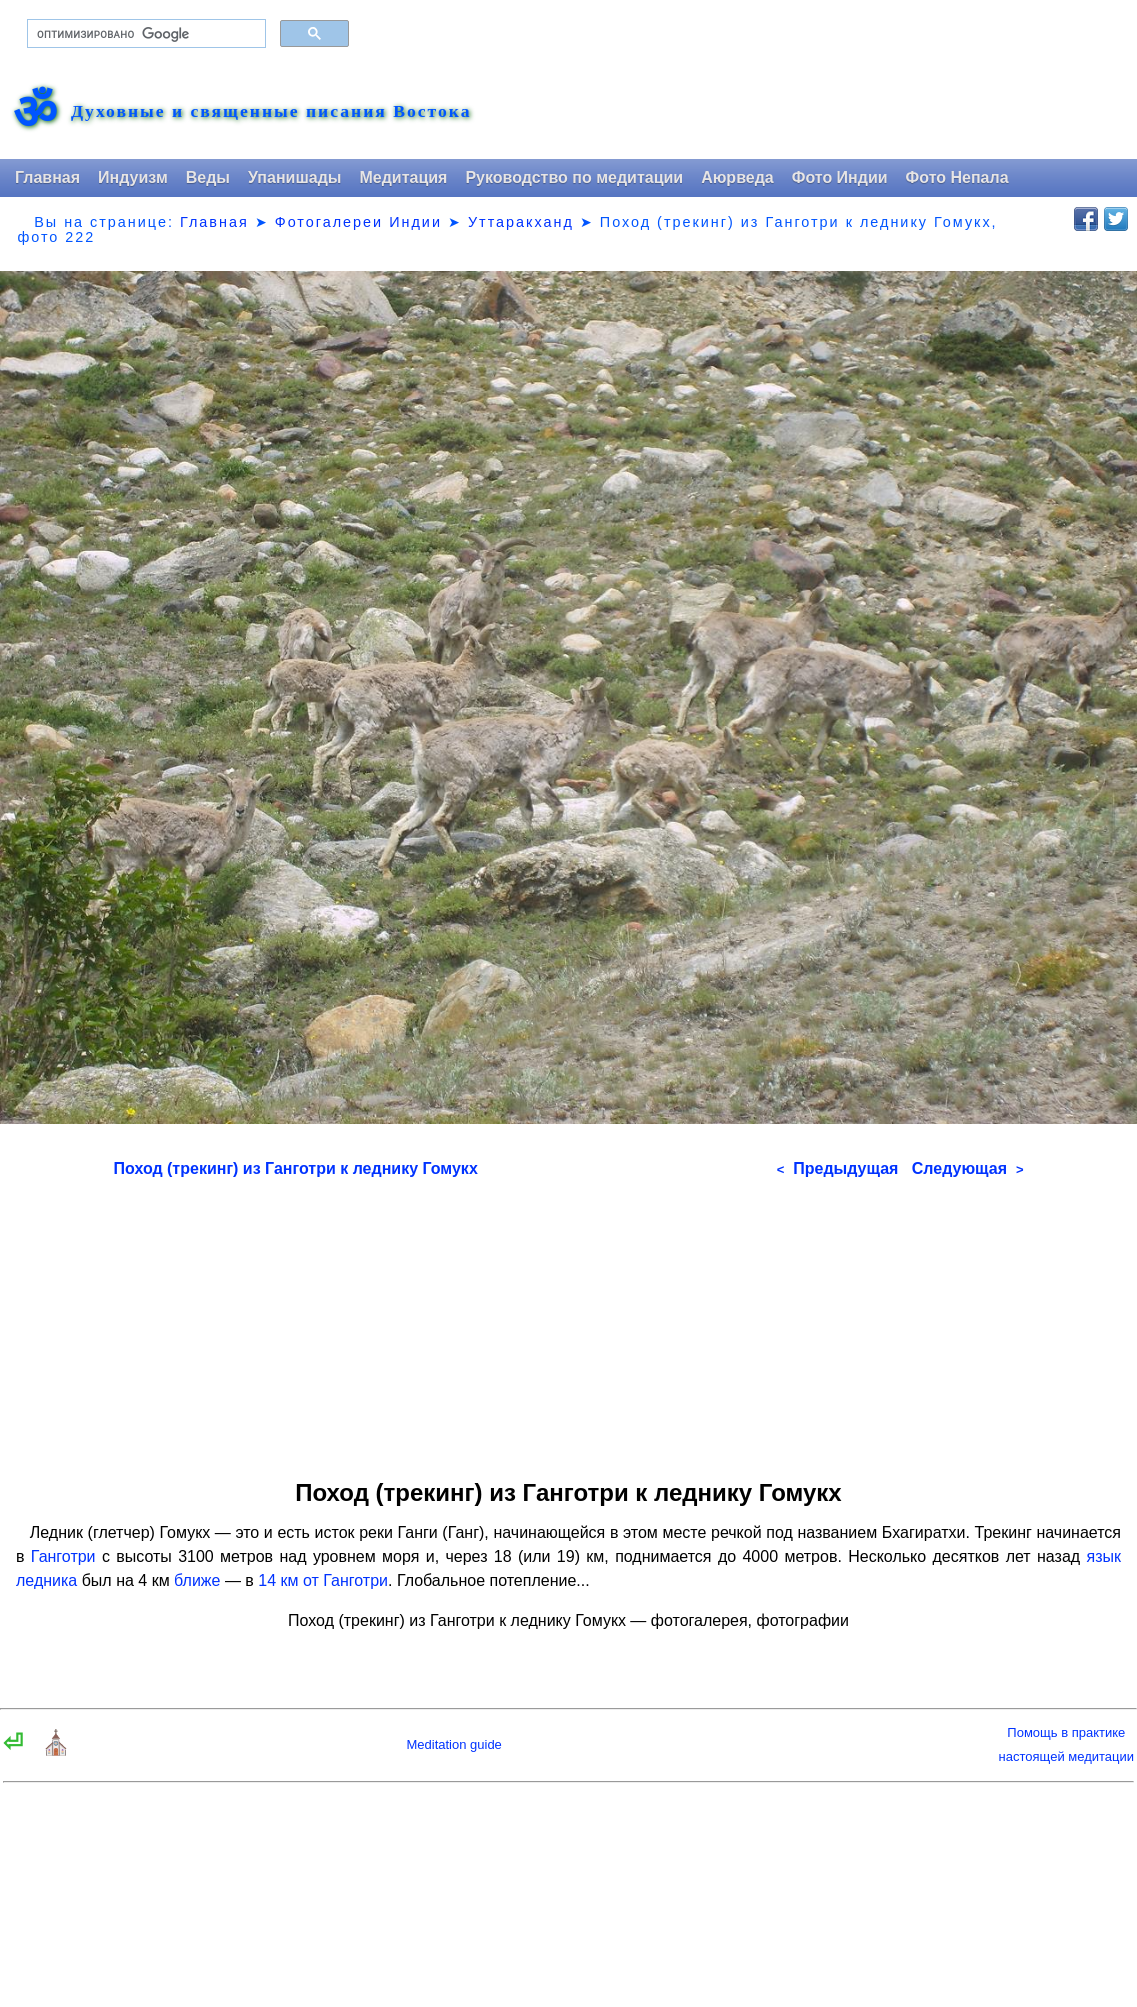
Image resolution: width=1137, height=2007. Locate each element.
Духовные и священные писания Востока (271, 112)
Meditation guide (453, 1744)
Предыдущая (838, 1168)
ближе (197, 1580)
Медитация (403, 177)
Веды (208, 177)
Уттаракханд (521, 222)
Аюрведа (737, 177)
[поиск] (144, 34)
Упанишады (294, 177)
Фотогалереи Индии (358, 222)
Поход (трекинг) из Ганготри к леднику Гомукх (296, 1168)
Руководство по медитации (574, 177)
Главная (47, 177)
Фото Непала (957, 177)
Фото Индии (840, 177)
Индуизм (133, 177)
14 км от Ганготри (323, 1580)
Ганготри (63, 1556)
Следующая (968, 1168)
